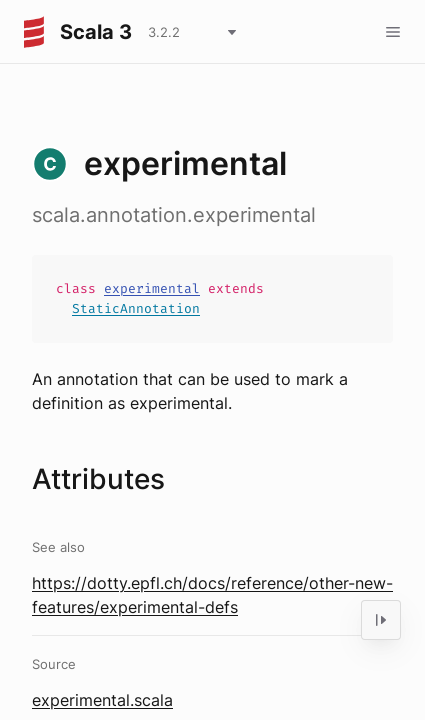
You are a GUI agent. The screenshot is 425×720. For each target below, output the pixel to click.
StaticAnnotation (136, 308)
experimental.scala (102, 700)
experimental (152, 288)
